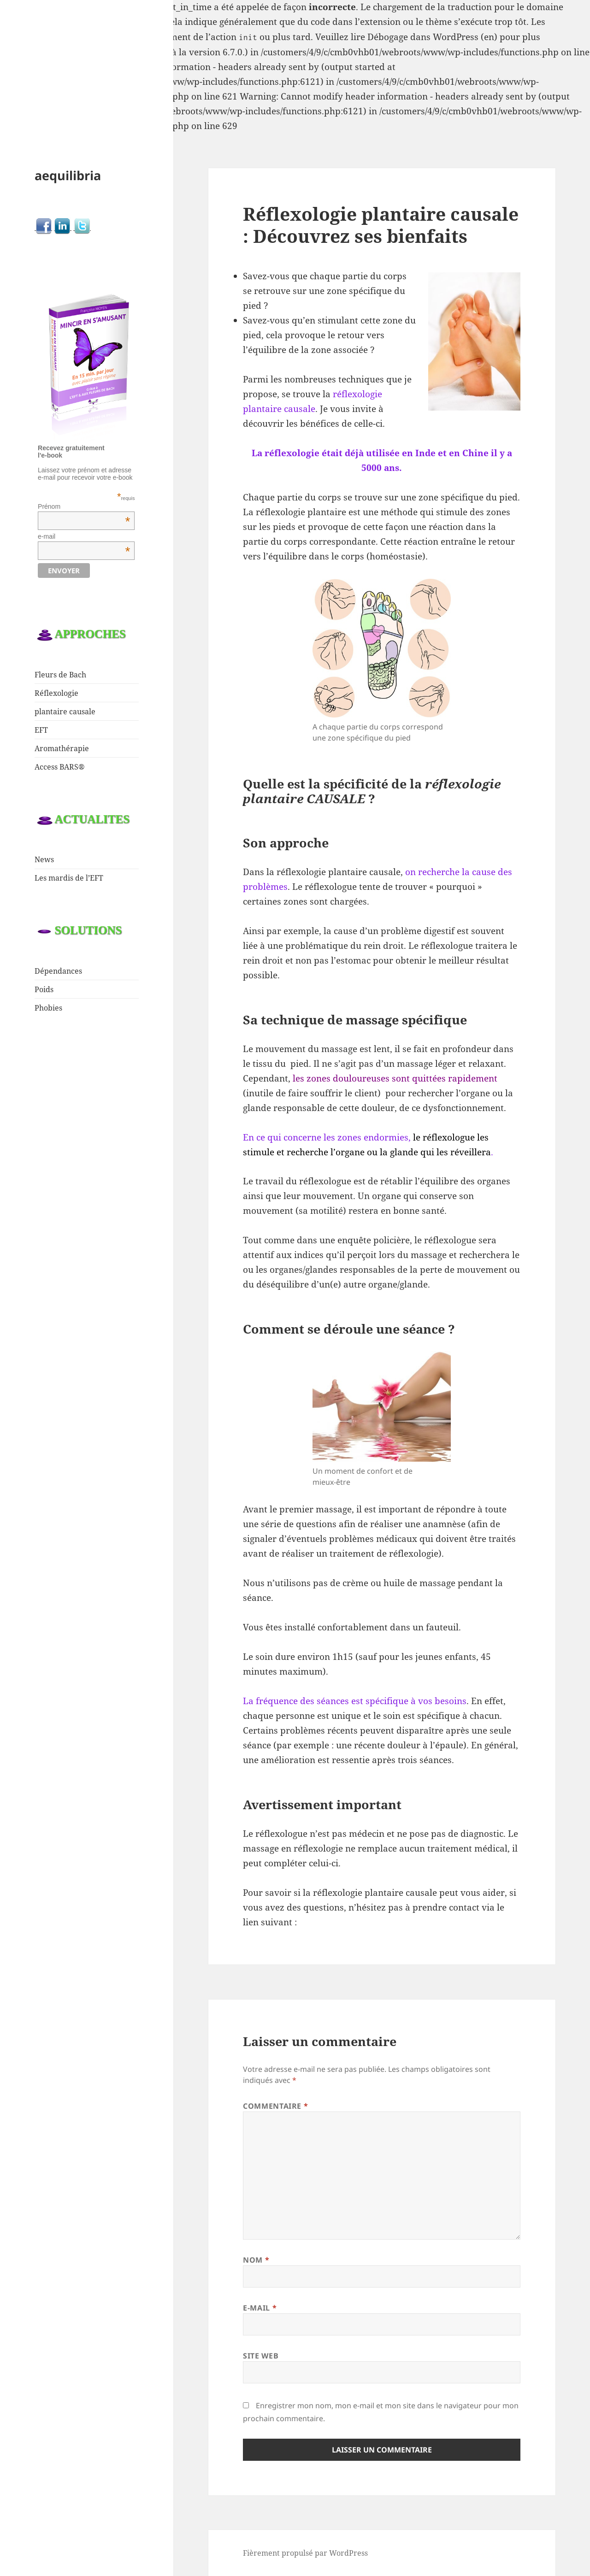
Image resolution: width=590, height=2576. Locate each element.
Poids (44, 989)
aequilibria (68, 175)
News (44, 859)
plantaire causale (65, 711)
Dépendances (58, 971)
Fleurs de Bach (60, 675)
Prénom (84, 506)
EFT (41, 730)
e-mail (84, 536)
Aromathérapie (62, 748)
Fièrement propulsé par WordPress (305, 2553)
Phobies (48, 1008)
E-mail (260, 2308)
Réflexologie (56, 693)
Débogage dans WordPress (422, 37)
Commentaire (275, 2106)
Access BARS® (60, 767)
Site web (260, 2356)
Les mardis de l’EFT (69, 878)
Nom (256, 2260)
